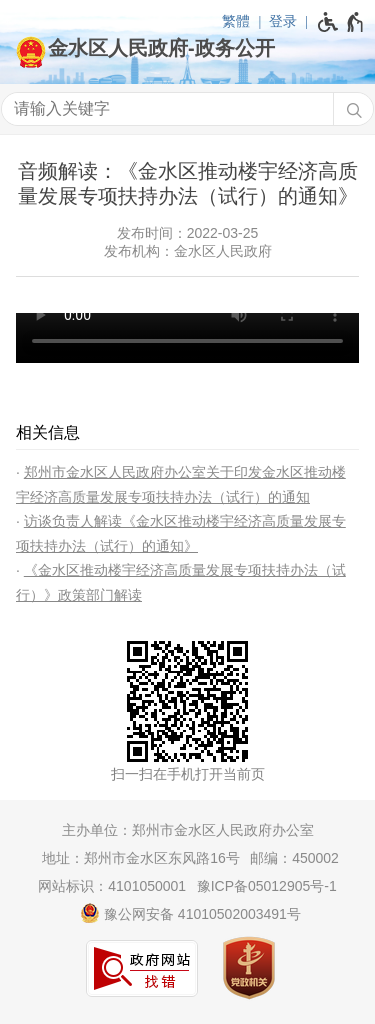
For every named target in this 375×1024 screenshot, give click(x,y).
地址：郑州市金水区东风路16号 (141, 858)
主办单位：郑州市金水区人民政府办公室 (188, 830)
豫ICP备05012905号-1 (267, 886)
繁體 (236, 21)
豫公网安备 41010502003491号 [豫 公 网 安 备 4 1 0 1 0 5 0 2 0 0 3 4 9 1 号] (190, 913)
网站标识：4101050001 (112, 886)
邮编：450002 (294, 858)
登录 (283, 21)
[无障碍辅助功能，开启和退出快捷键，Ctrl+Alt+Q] (341, 22)
